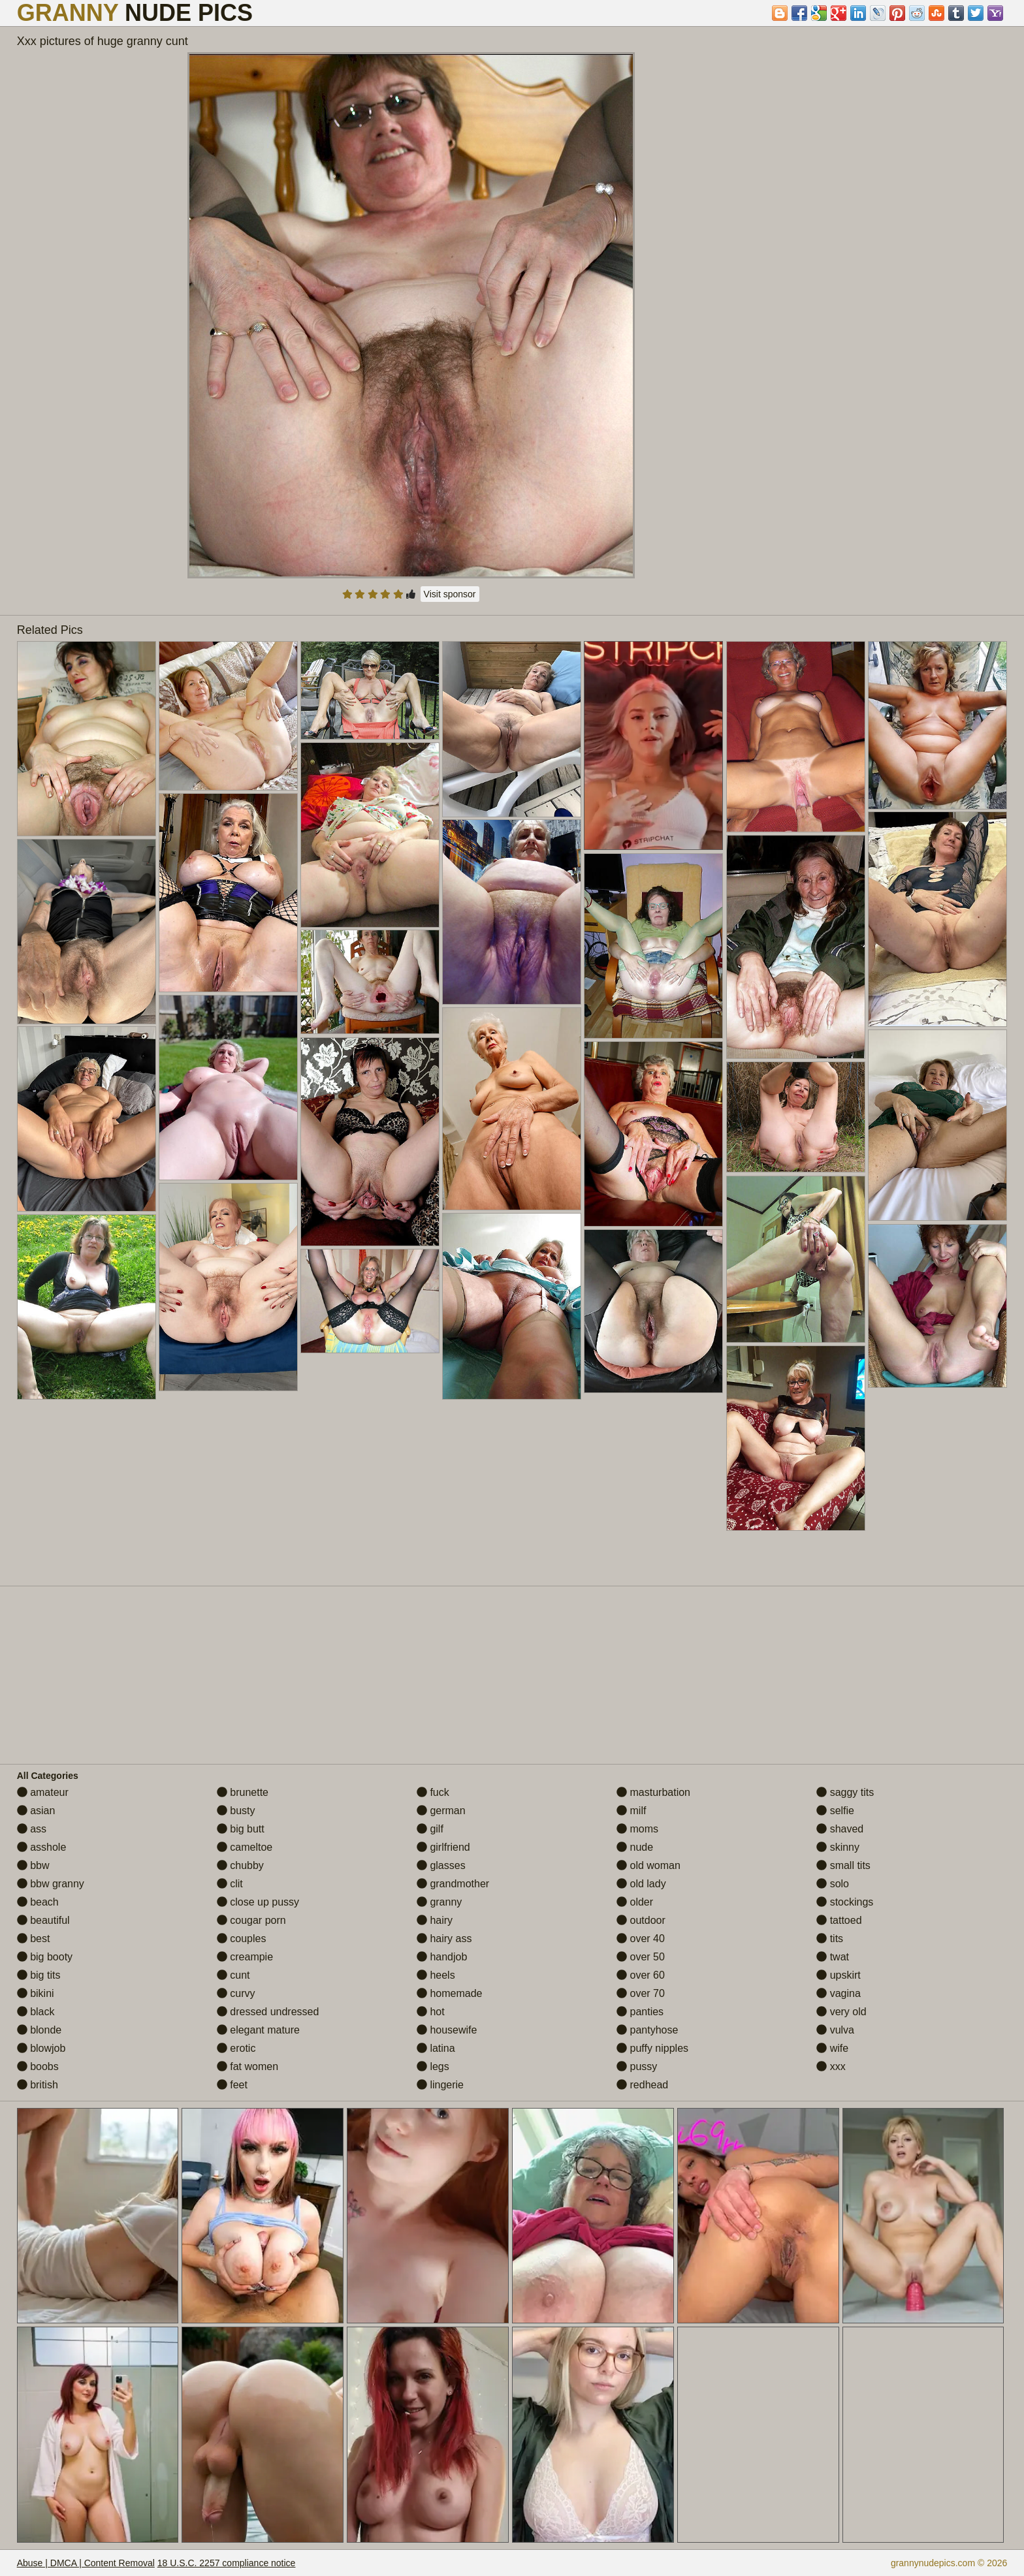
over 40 (640, 1938)
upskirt (838, 1975)
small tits (843, 1865)
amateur (43, 1792)
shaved (839, 1828)
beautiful (43, 1920)
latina (436, 2048)
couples (241, 1938)
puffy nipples (652, 2048)
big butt (240, 1828)
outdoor (640, 1920)
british (37, 2084)
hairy (435, 1920)
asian (36, 1810)
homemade (450, 1993)
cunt (233, 1975)
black (36, 2011)
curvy (236, 1993)
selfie (835, 1810)
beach (38, 1902)
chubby (240, 1865)
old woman (648, 1865)
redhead (642, 2084)
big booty (44, 1956)
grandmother (453, 1883)
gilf (430, 1828)
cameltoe (244, 1847)
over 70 (640, 1993)
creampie (245, 1956)
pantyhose (647, 2029)
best (33, 1938)
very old (841, 2011)
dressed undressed (268, 2011)
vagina (838, 1993)
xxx (830, 2066)
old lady (641, 1883)
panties (640, 2011)
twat (832, 1956)
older (634, 1902)
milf (631, 1810)
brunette (242, 1792)
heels (436, 1975)
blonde (39, 2029)
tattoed (838, 1920)
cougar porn (251, 1920)
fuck (433, 1792)
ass (31, 1828)
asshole (42, 1847)
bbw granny (50, 1883)
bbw (33, 1865)
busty (236, 1810)
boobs (38, 2066)
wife (832, 2048)
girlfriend (443, 1847)
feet (232, 2084)
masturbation (653, 1792)
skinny (837, 1847)
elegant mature (258, 2029)
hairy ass (444, 1938)
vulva (835, 2029)
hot (431, 2011)
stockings (844, 1902)
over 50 (640, 1956)
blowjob (41, 2048)
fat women (247, 2066)
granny (439, 1902)
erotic (236, 2048)
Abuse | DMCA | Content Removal (86, 2563)
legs (433, 2066)
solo (832, 1883)
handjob (442, 1956)
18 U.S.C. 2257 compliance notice (226, 2563)
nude (634, 1847)
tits (829, 1938)
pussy (636, 2066)
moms (637, 1828)
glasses (441, 1865)
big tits (39, 1975)
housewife (447, 2029)
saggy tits (845, 1792)
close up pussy (258, 1902)
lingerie (440, 2084)
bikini (35, 1993)
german (441, 1810)
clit (230, 1883)
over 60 (640, 1975)
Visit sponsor (450, 594)
